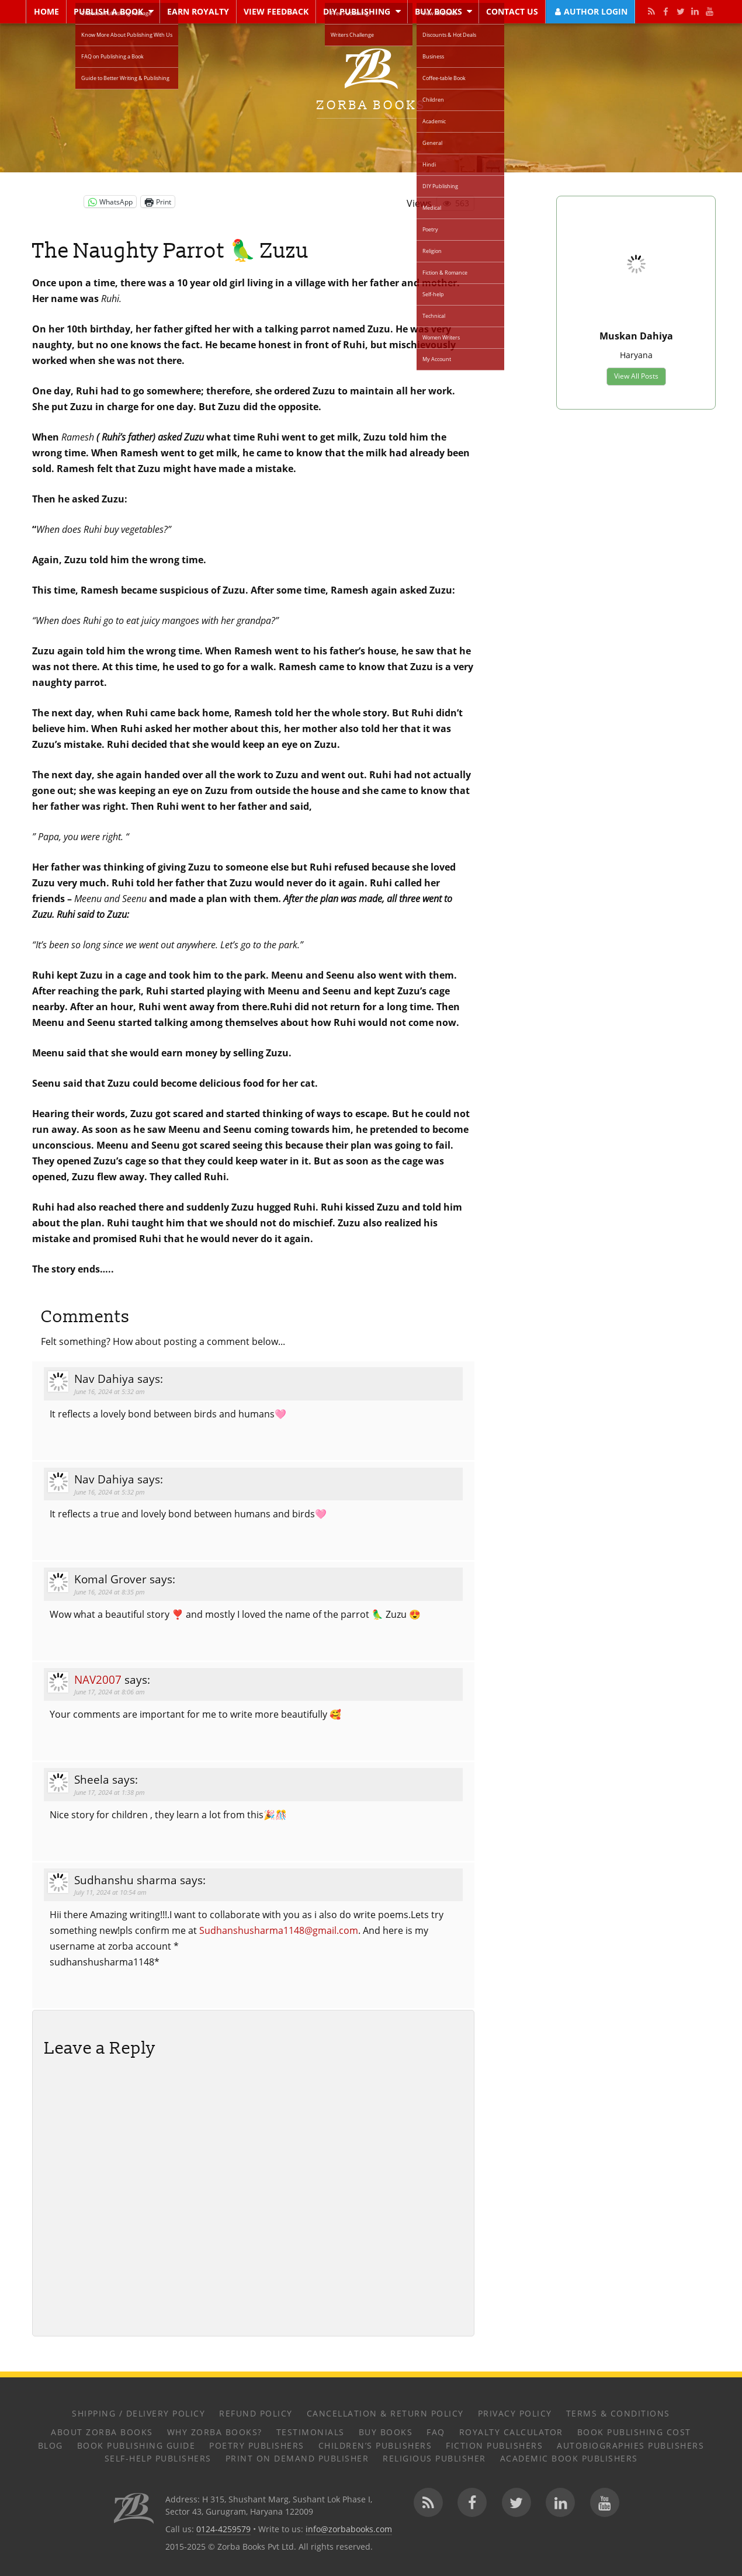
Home (46, 11)
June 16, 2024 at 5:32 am (109, 1391)
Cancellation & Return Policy (385, 2413)
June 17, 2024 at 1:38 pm (109, 1792)
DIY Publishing (356, 11)
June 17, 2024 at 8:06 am (109, 1691)
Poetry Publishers (256, 2445)
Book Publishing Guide (136, 2445)
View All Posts (636, 377)
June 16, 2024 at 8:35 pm (109, 1591)
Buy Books (438, 11)
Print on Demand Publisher (297, 2458)
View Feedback (276, 11)
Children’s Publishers (375, 2445)
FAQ (436, 2432)
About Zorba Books (102, 2432)
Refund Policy (256, 2413)
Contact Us (512, 11)
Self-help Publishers (158, 2458)
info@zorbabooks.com (349, 2529)
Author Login (590, 11)
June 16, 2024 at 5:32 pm (109, 1492)
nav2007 (98, 1679)
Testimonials (310, 2432)
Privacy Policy (515, 2413)
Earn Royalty (198, 11)
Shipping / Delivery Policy (138, 2413)
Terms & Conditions (618, 2413)
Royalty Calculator (511, 2432)
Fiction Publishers (494, 2445)
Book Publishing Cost (634, 2432)
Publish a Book (108, 11)
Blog (50, 2445)
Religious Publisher (434, 2458)
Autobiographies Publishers (630, 2445)
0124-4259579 (223, 2529)
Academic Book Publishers (569, 2458)
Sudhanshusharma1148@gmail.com (278, 1930)
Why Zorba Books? (214, 2432)
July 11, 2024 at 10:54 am (110, 1892)
